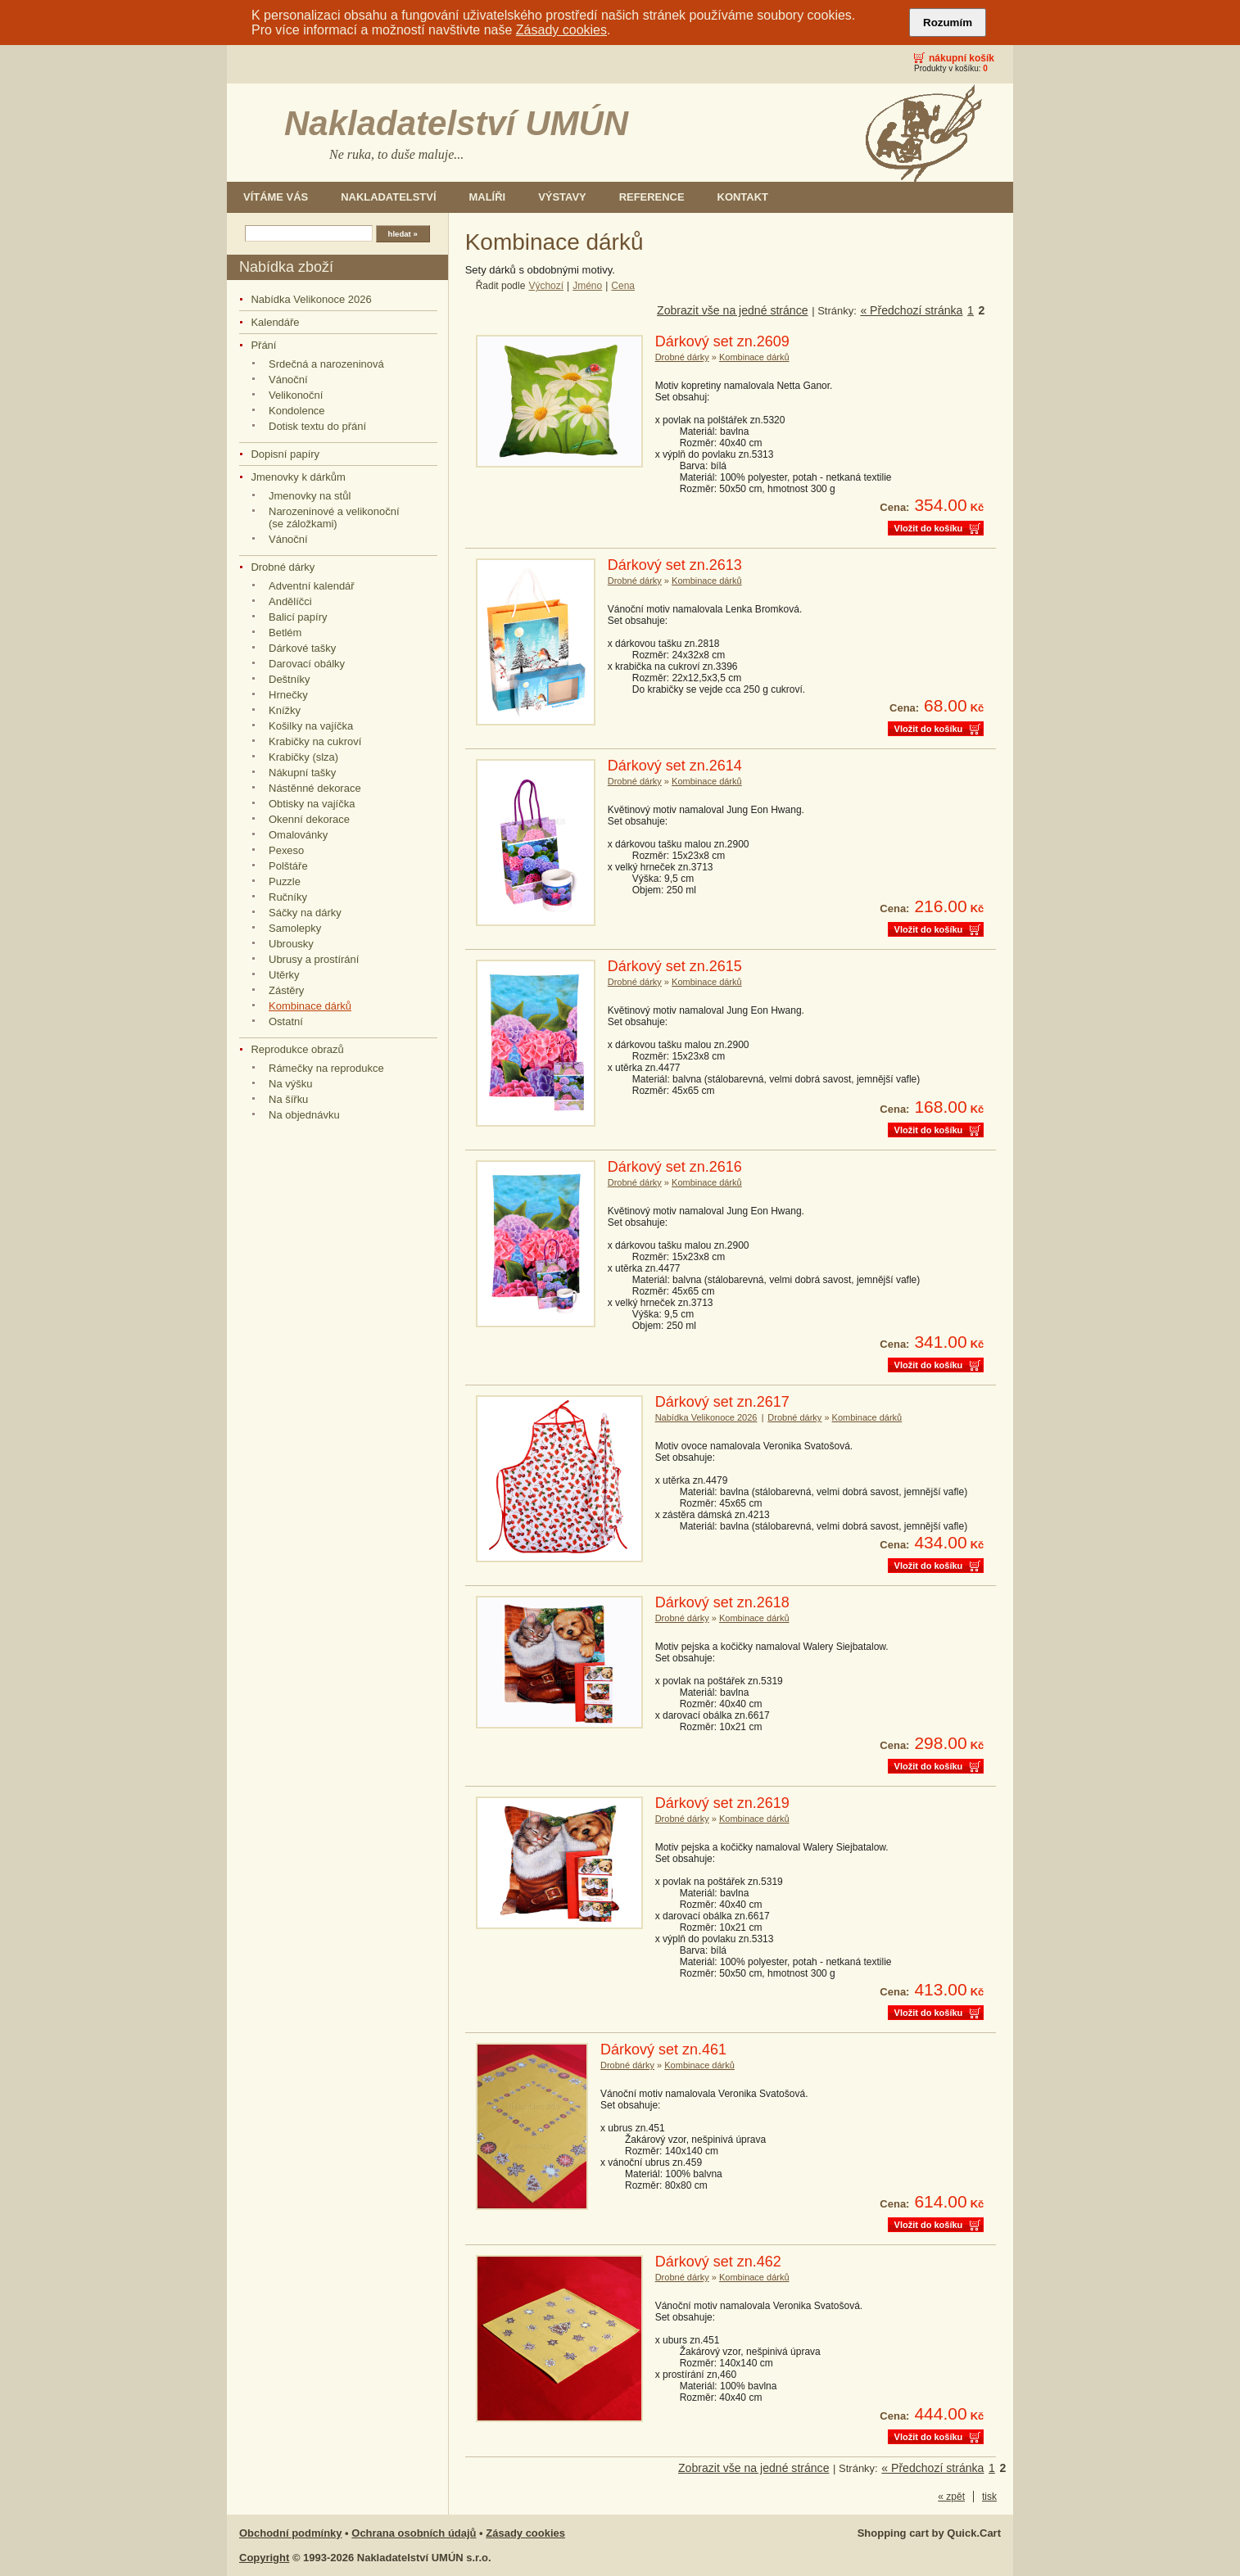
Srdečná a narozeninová (326, 364)
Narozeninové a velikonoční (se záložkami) (334, 517)
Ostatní (286, 1021)
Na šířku (288, 1099)
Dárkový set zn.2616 (675, 1167)
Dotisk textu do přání (317, 426)
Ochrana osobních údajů (413, 2533)
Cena (623, 285)
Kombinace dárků (310, 1006)
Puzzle (285, 881)
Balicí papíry (298, 617)
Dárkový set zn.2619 (722, 1803)
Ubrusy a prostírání (314, 959)
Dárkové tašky (302, 648)
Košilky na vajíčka (311, 726)
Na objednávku (304, 1115)
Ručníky (288, 897)
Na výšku (290, 1084)
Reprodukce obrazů (297, 1049)
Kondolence (297, 410)
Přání (263, 345)
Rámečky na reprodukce (326, 1068)
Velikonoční (296, 395)
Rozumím (947, 22)
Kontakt (742, 197)
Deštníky (289, 679)
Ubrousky (291, 944)
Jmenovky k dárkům (298, 477)
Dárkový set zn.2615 (675, 966)
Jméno (587, 285)
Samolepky (295, 928)
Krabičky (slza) (303, 757)
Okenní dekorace (309, 819)
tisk (989, 2496)
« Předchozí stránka (911, 310)
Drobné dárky (283, 567)
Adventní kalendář (312, 586)
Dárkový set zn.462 (718, 2261)
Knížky (285, 710)
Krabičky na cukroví (315, 741)
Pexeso (286, 850)
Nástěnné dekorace (315, 788)
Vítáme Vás (275, 197)
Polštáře (288, 866)
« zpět (951, 2496)
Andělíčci (290, 601)
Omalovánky (298, 835)
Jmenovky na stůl (310, 496)
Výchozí (545, 285)
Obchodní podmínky (290, 2533)
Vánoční (288, 379)
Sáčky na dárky (305, 912)
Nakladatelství (388, 197)
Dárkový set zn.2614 (675, 765)
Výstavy (562, 197)
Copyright (264, 2557)
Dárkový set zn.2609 (722, 341)
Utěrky (284, 975)
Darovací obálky (307, 664)
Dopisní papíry (285, 454)
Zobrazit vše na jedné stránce (732, 310)
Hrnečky (288, 695)
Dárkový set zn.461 (663, 2049)
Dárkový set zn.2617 (722, 1402)
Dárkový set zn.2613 (675, 565)
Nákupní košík (961, 58)
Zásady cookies (561, 30)
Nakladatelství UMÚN (456, 123)
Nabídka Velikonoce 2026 (311, 299)
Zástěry (286, 990)
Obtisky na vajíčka (312, 804)
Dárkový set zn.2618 (722, 1602)
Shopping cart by (929, 2533)
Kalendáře (275, 322)
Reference (652, 197)
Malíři (487, 197)
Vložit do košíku (928, 528)
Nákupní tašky (302, 772)
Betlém (285, 632)
